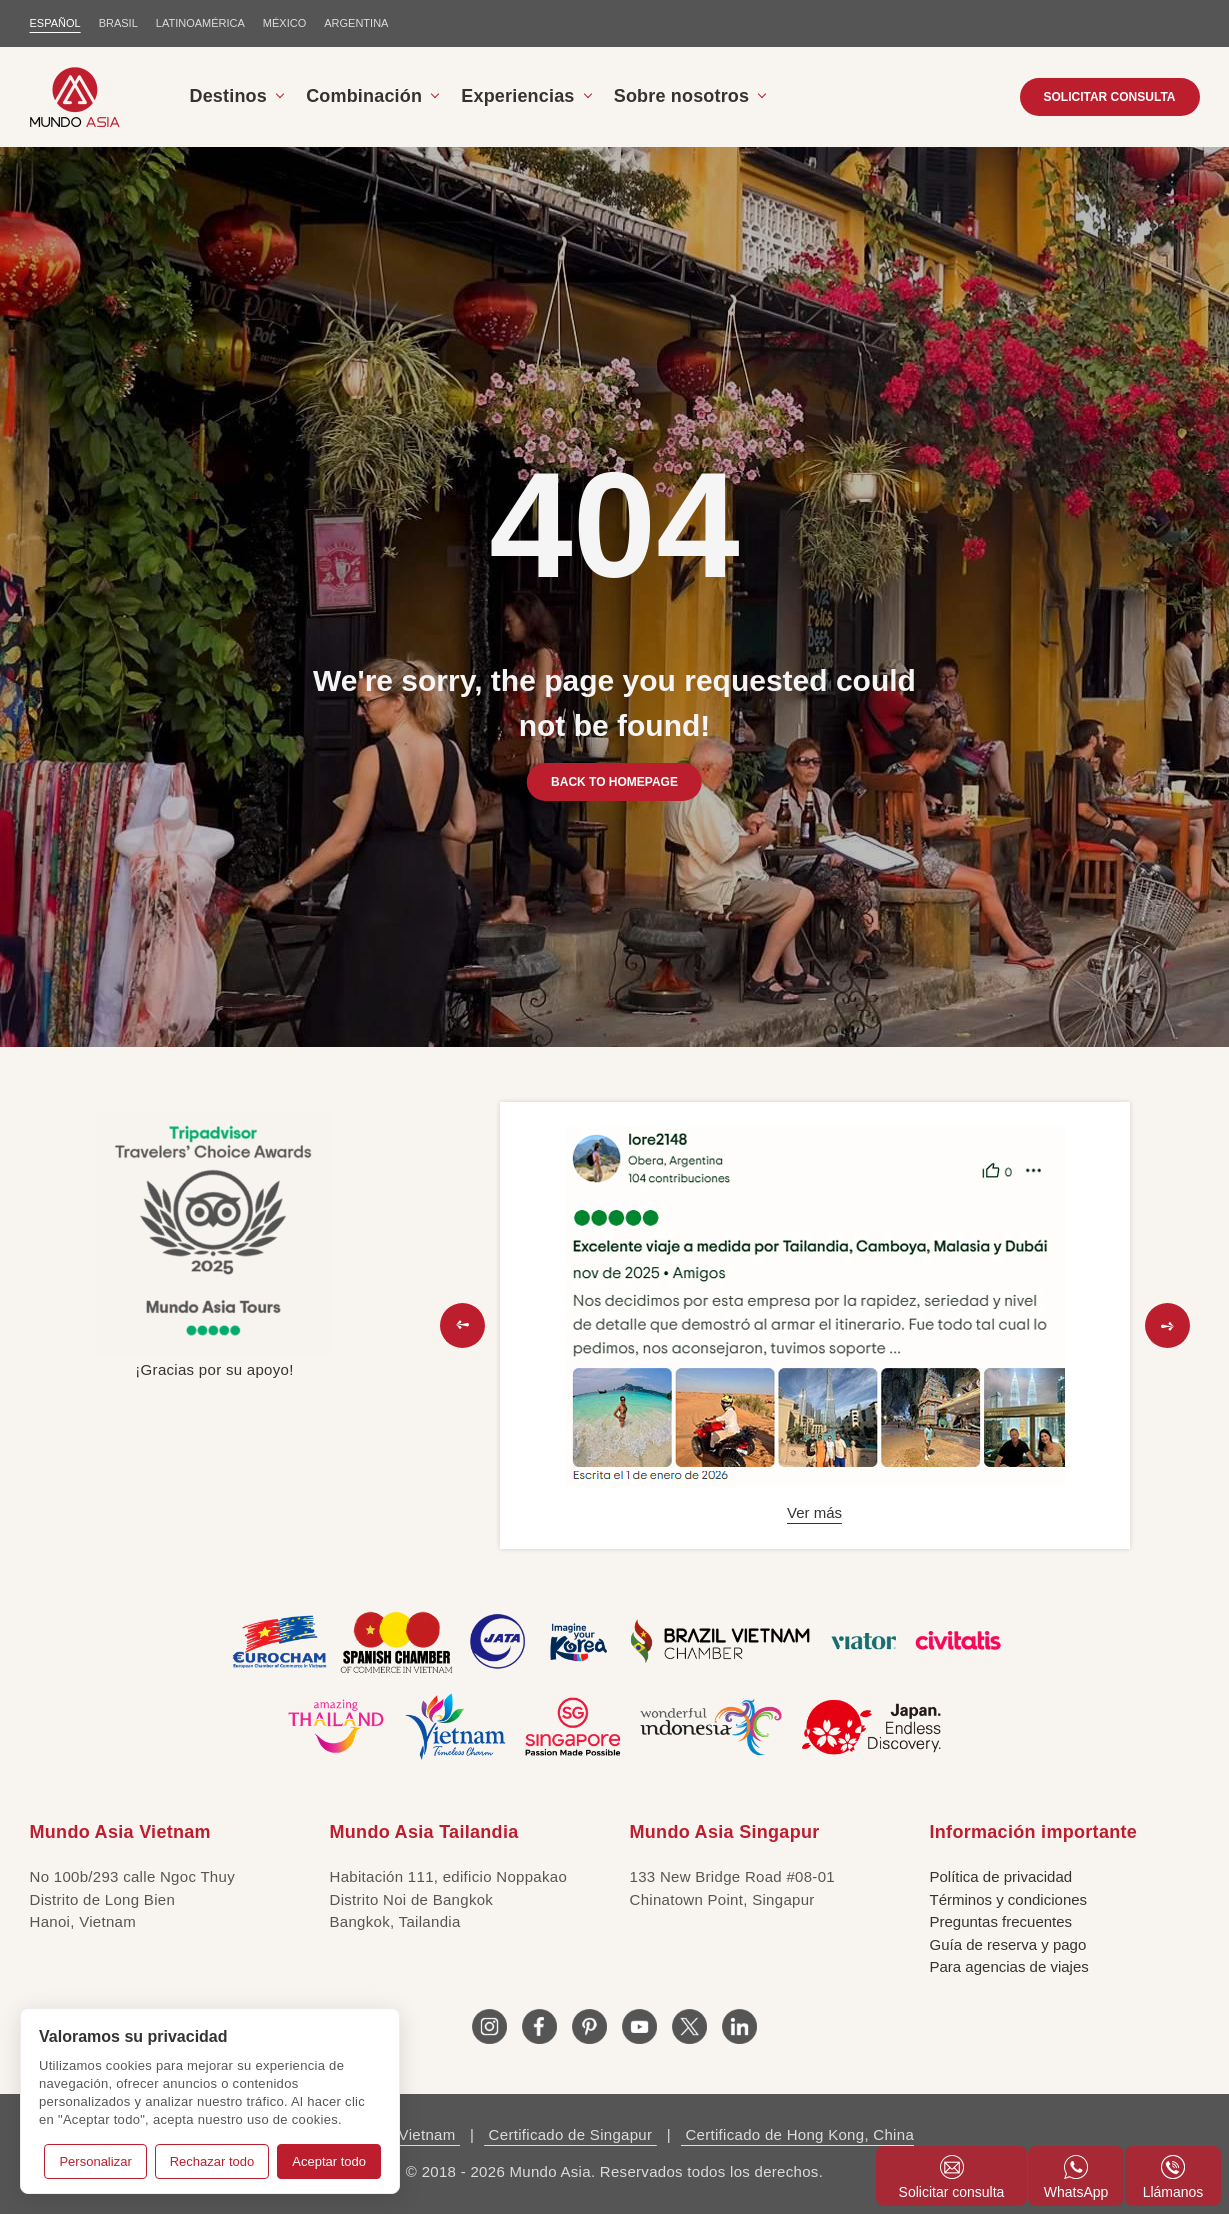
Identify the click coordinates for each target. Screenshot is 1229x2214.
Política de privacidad (1001, 1876)
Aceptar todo (329, 2161)
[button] (462, 1325)
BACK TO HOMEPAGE (614, 782)
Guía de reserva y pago (1008, 1944)
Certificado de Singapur (570, 2134)
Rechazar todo (212, 2161)
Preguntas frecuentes (1001, 1921)
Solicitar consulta (952, 2177)
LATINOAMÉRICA (200, 23)
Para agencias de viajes (1009, 1966)
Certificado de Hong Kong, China (797, 2134)
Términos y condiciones (1009, 1899)
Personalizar (95, 2161)
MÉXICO (284, 23)
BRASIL (118, 23)
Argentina (356, 23)
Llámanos (1173, 2177)
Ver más (814, 1512)
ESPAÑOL (55, 23)
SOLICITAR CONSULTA (1110, 97)
